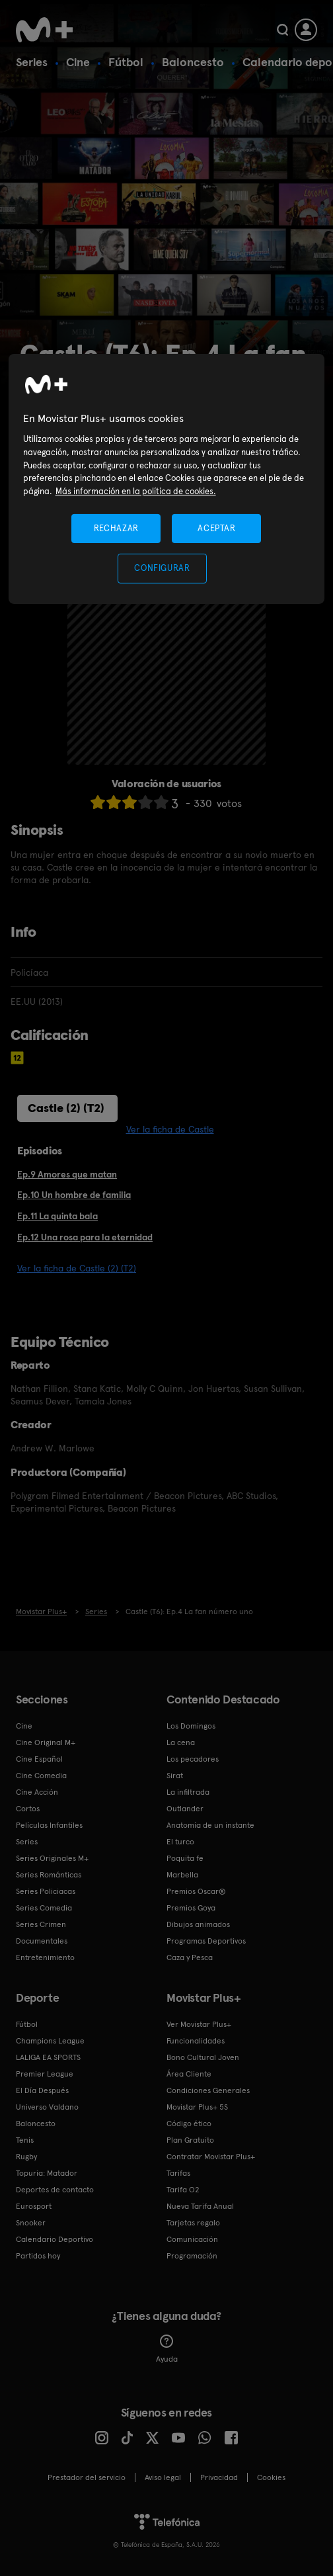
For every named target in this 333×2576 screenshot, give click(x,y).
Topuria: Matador (46, 2173)
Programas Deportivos (206, 1941)
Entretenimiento (45, 1957)
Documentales (41, 1941)
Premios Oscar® (196, 1891)
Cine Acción (37, 1792)
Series (32, 62)
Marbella (182, 1874)
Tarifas (178, 2173)
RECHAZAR (116, 528)
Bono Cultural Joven (202, 2057)
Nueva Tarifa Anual (200, 2206)
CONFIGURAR (162, 568)
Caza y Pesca (189, 1957)
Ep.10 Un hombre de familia (74, 1194)
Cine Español (39, 1759)
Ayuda (167, 2349)
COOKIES (271, 2477)
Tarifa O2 (183, 2189)
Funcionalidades (195, 2040)
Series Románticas (48, 1874)
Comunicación (192, 2239)
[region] (167, 478)
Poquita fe (185, 1858)
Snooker (31, 2222)
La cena (180, 1742)
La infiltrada (187, 1792)
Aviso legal (163, 2477)
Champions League (50, 2040)
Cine (78, 62)
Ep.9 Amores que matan (67, 1174)
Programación (191, 2255)
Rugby (26, 2156)
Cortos (28, 1808)
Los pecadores (192, 1759)
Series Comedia (44, 1907)
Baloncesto (193, 62)
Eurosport (34, 2206)
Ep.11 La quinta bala (57, 1216)
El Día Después (42, 2090)
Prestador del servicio (87, 2477)
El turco (180, 1841)
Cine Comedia (41, 1775)
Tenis (25, 2140)
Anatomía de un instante (210, 1825)
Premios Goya (190, 1907)
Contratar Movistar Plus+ (210, 2156)
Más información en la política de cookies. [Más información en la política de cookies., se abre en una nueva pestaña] (136, 490)
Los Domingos (190, 1726)
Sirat (174, 1775)
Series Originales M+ (52, 1858)
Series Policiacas (45, 1891)
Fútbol (125, 62)
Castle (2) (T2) (66, 1108)
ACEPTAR (217, 528)
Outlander (185, 1808)
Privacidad (219, 2477)
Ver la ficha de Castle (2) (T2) (76, 1268)
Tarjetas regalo (193, 2222)
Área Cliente (188, 2074)
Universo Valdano (47, 2107)
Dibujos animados (198, 1924)
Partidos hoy (38, 2255)
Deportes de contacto (55, 2189)
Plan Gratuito (190, 2140)
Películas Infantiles (49, 1825)
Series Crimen (41, 1924)
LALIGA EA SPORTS (48, 2057)
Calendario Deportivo (54, 2239)
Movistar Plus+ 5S (197, 2107)
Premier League (44, 2074)
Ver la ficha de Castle (170, 1129)
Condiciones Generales (208, 2090)
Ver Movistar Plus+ (198, 2024)
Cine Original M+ (45, 1742)
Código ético (188, 2123)
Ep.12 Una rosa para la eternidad (85, 1237)
